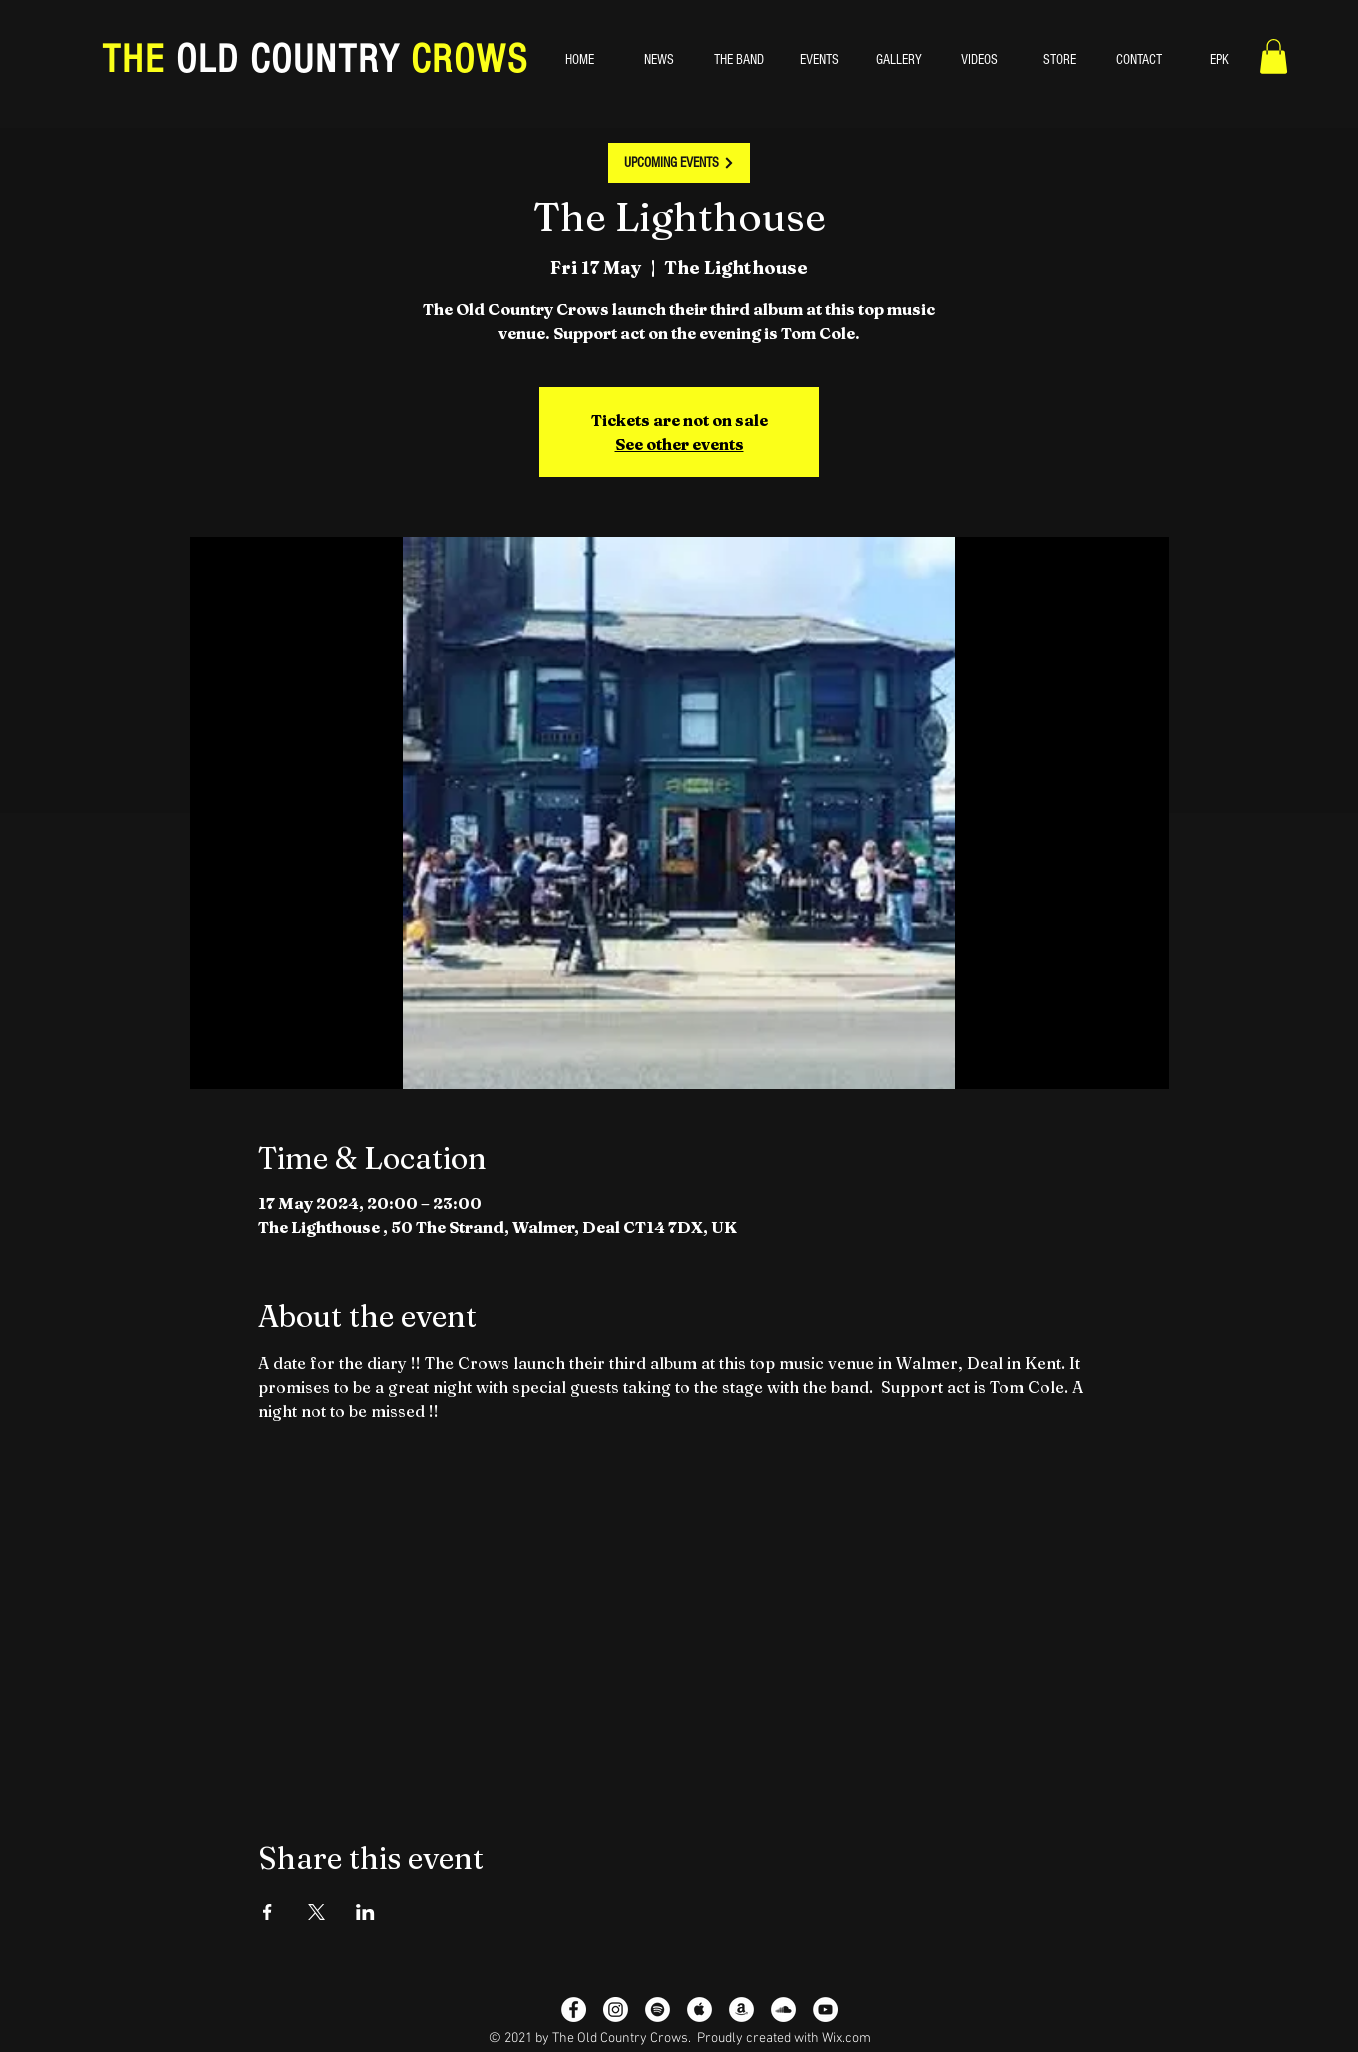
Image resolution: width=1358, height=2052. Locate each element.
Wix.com (846, 2038)
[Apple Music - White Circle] (699, 2009)
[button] (1273, 56)
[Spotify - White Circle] (657, 2009)
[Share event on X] (316, 1912)
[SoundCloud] (783, 2009)
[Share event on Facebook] (267, 1912)
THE (139, 59)
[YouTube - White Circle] (825, 2009)
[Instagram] (615, 2009)
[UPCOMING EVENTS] (679, 163)
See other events (679, 444)
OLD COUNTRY (288, 59)
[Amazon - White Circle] (741, 2009)
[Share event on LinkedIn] (365, 1912)
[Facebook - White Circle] (573, 2009)
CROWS (464, 59)
